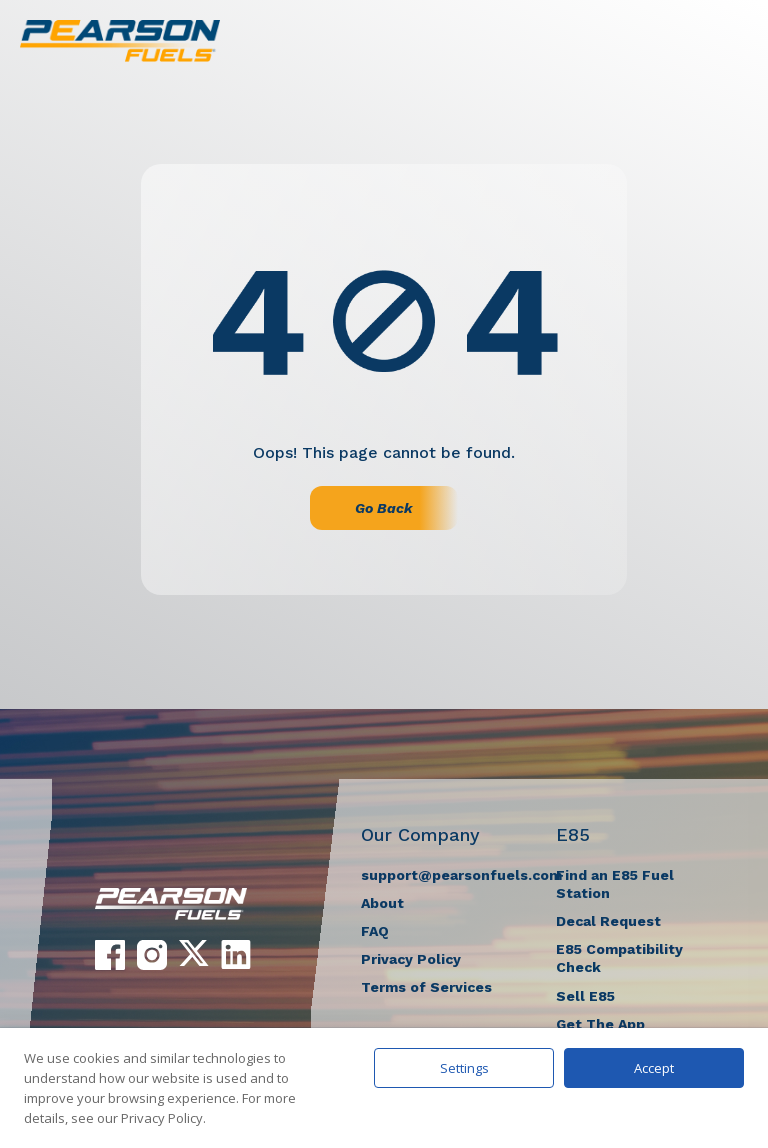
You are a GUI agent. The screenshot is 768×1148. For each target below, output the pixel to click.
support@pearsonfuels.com (461, 875)
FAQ (375, 931)
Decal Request (608, 921)
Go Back (384, 508)
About (382, 903)
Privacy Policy (411, 959)
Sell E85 (585, 996)
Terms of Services (426, 987)
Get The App (600, 1024)
